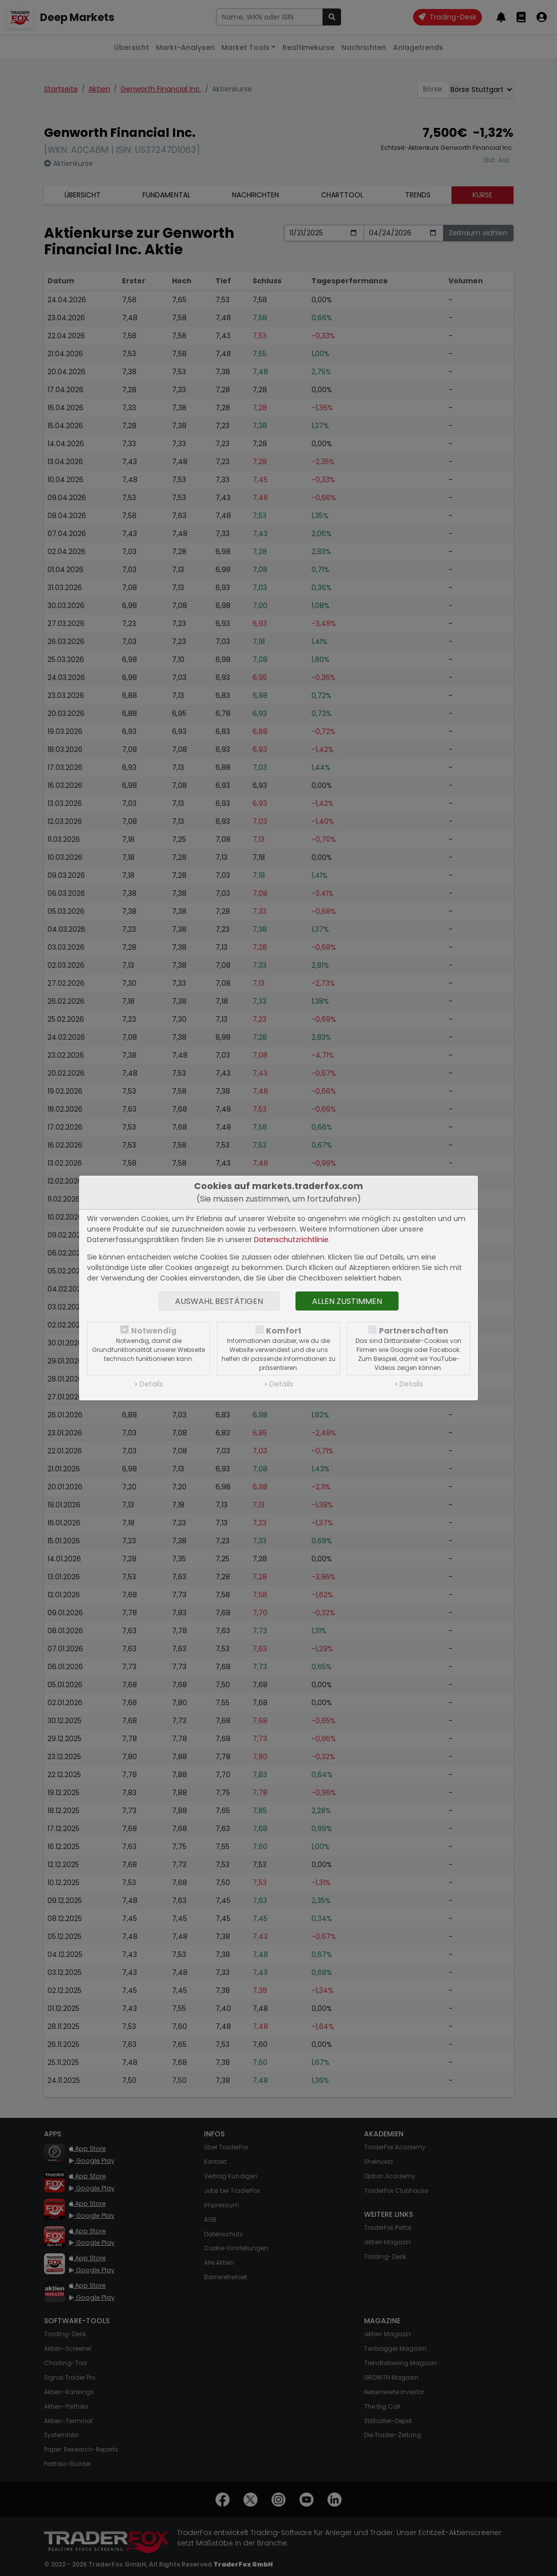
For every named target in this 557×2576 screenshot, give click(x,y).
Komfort (284, 1330)
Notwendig (153, 1330)
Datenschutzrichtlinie (291, 1240)
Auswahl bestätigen (219, 1301)
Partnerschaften (413, 1330)
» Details (148, 1384)
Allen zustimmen (347, 1301)
